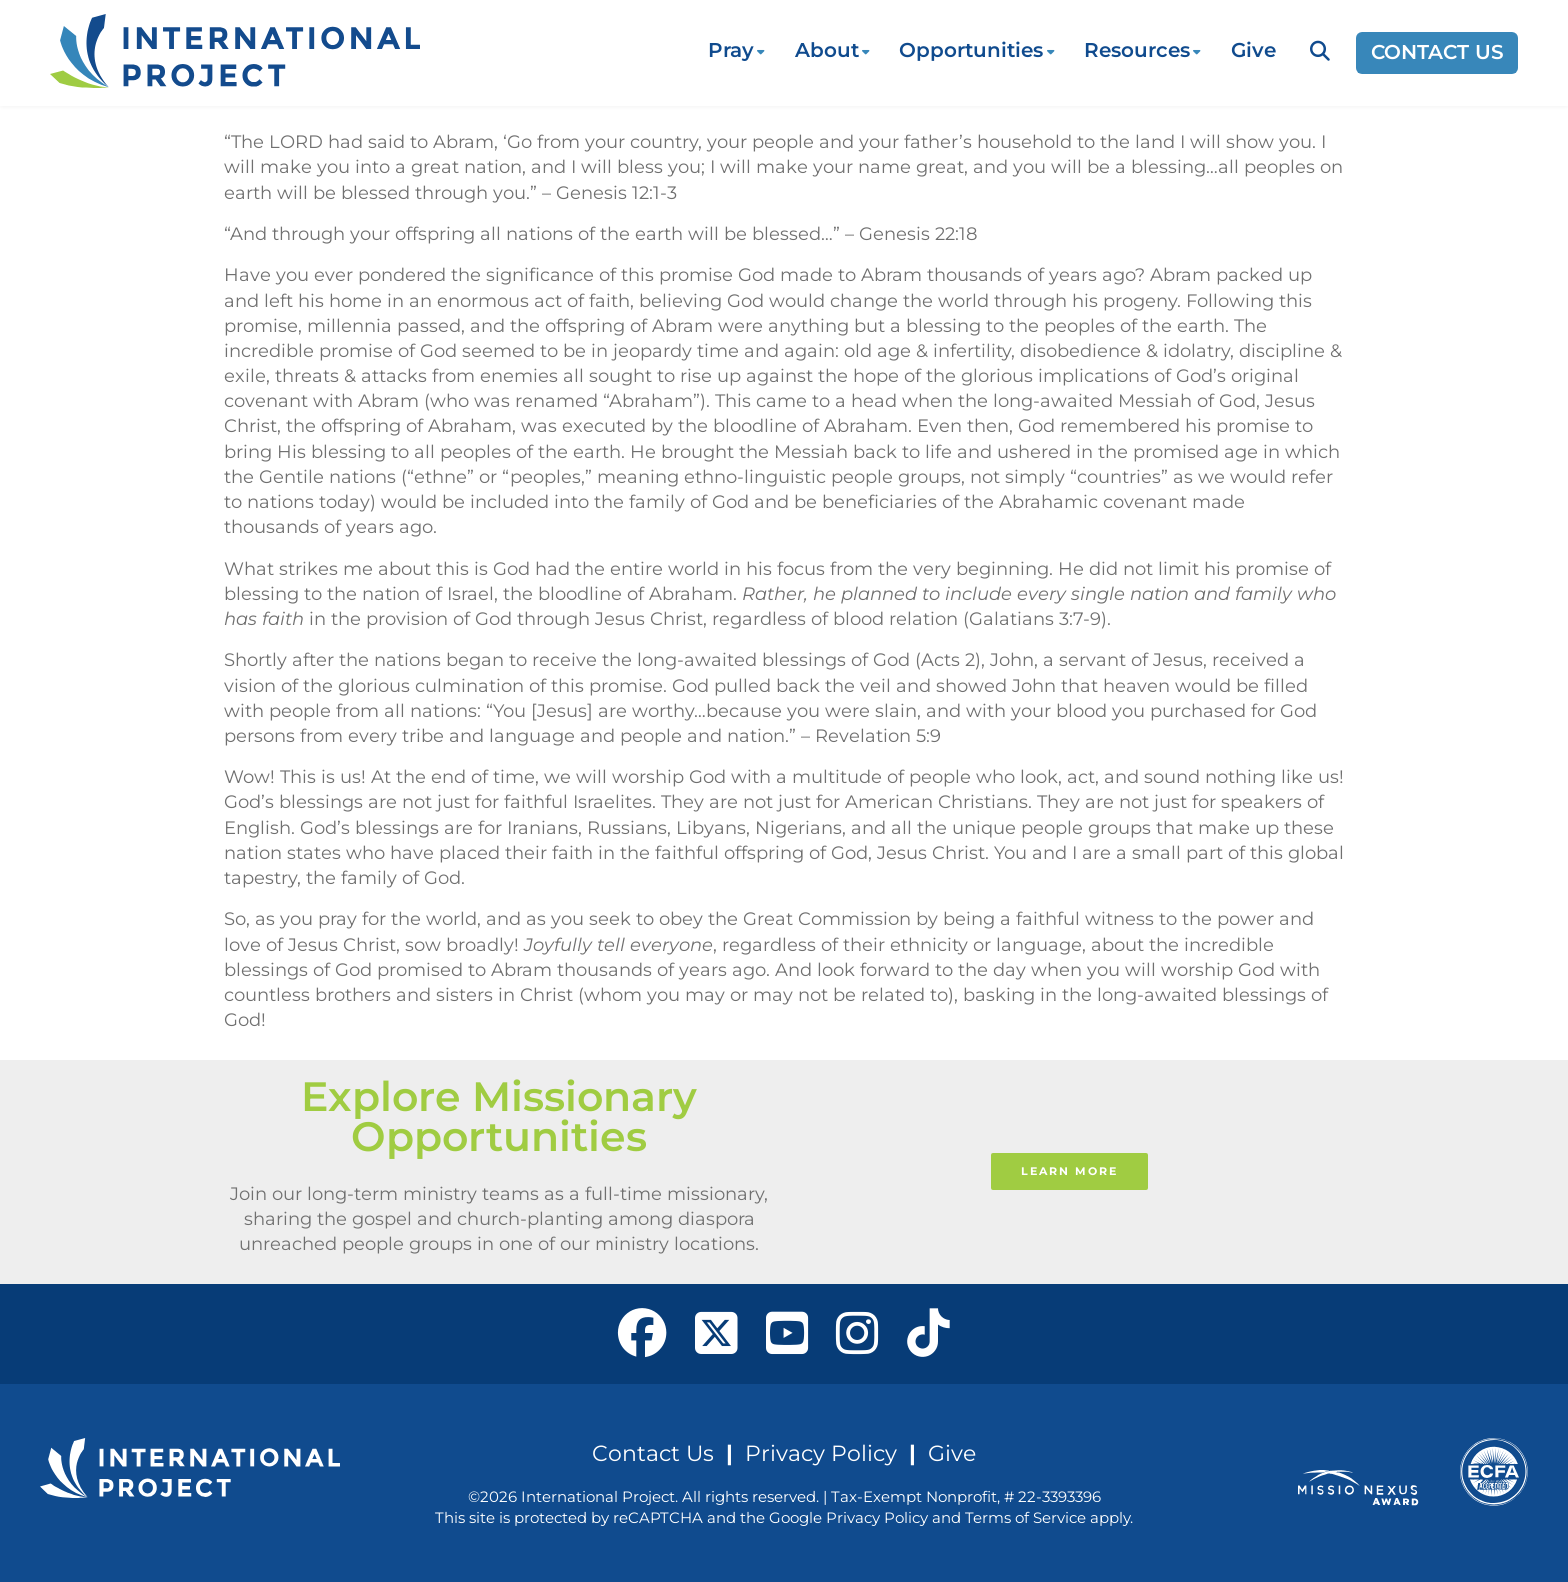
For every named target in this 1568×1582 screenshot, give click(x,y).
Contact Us (653, 1453)
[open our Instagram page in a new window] (857, 1334)
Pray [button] (731, 50)
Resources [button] (1137, 50)
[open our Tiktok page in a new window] (928, 1334)
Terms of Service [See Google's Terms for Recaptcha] (1025, 1517)
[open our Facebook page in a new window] (642, 1334)
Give (1253, 50)
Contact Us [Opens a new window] (1437, 52)
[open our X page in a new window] (716, 1334)
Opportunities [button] (971, 50)
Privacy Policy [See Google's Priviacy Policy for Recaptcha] (877, 1517)
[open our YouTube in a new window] (787, 1334)
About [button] (827, 50)
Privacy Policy (821, 1453)
